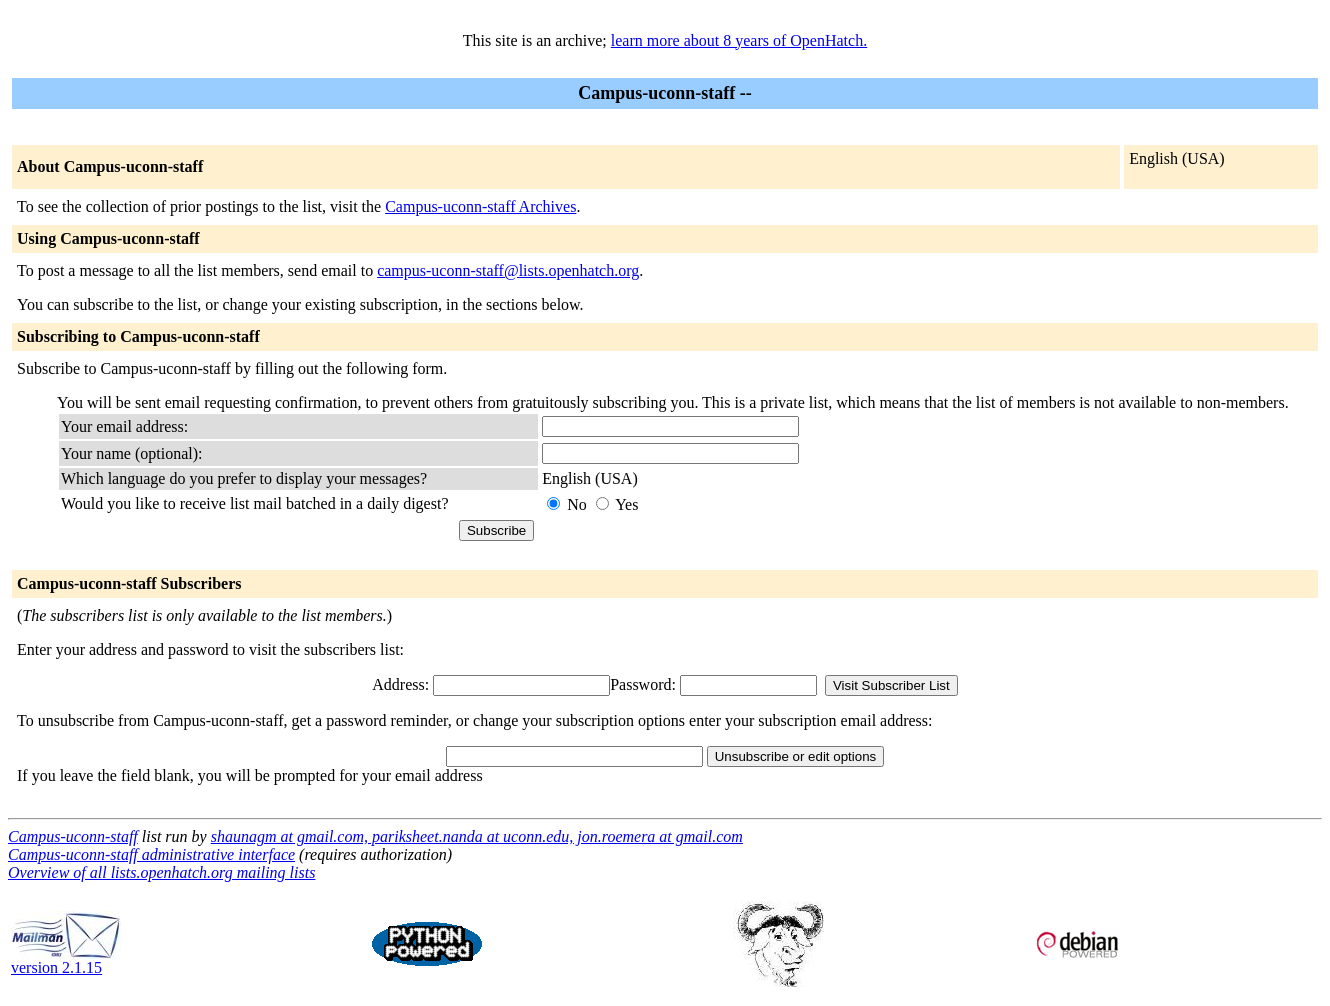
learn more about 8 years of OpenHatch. (739, 40)
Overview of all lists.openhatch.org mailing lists (161, 872)
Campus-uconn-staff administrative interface (151, 854)
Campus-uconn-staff (73, 836)
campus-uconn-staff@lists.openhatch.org (508, 270)
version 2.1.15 (66, 960)
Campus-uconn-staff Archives (480, 206)
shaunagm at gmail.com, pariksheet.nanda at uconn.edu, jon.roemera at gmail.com (477, 836)
